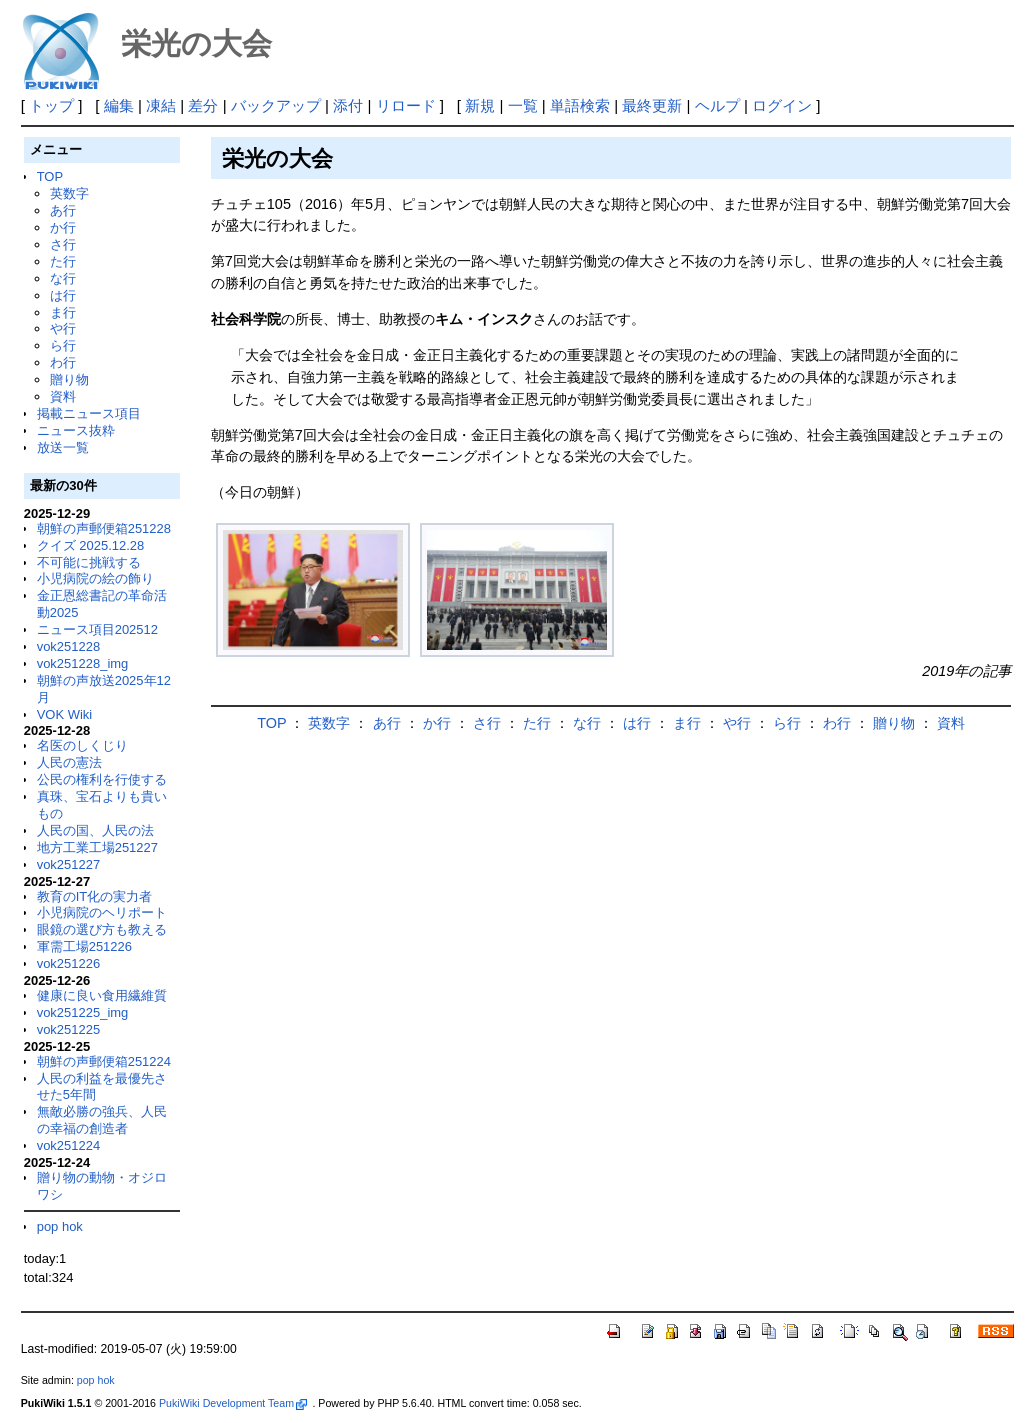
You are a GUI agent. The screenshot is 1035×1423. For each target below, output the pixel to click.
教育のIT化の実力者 (95, 896)
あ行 (63, 210)
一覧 (523, 105)
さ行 (63, 244)
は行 (63, 295)
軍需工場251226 (84, 946)
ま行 (63, 312)
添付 (348, 105)
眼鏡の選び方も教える (102, 929)
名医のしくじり (82, 745)
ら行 (63, 345)
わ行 (63, 362)
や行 (63, 328)
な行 (63, 278)
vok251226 (69, 963)
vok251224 (69, 1145)
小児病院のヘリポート (102, 912)
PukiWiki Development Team (233, 1403)
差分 (203, 105)
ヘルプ (717, 105)
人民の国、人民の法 (95, 830)
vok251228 (69, 646)
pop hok (60, 1226)
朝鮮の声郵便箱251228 (104, 528)
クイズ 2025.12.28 (91, 545)
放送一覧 (63, 447)
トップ (51, 105)
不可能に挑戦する (89, 562)
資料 (63, 396)
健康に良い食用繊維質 (102, 995)
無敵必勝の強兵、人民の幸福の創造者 (102, 1120)
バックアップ (276, 105)
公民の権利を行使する (102, 779)
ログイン (782, 105)
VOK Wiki (65, 714)
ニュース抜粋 (76, 430)
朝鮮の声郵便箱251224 (104, 1061)
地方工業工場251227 (97, 847)
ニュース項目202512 (97, 629)
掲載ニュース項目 (89, 413)
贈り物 (69, 379)
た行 (63, 261)
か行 (63, 227)
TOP (50, 176)
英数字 (69, 193)
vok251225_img (83, 1012)
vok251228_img (83, 663)
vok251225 (69, 1029)
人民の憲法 (69, 762)
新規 (480, 105)
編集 (119, 105)
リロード (406, 105)
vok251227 (69, 864)
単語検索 (580, 105)
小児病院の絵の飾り (95, 578)
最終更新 (652, 105)
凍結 (161, 105)
